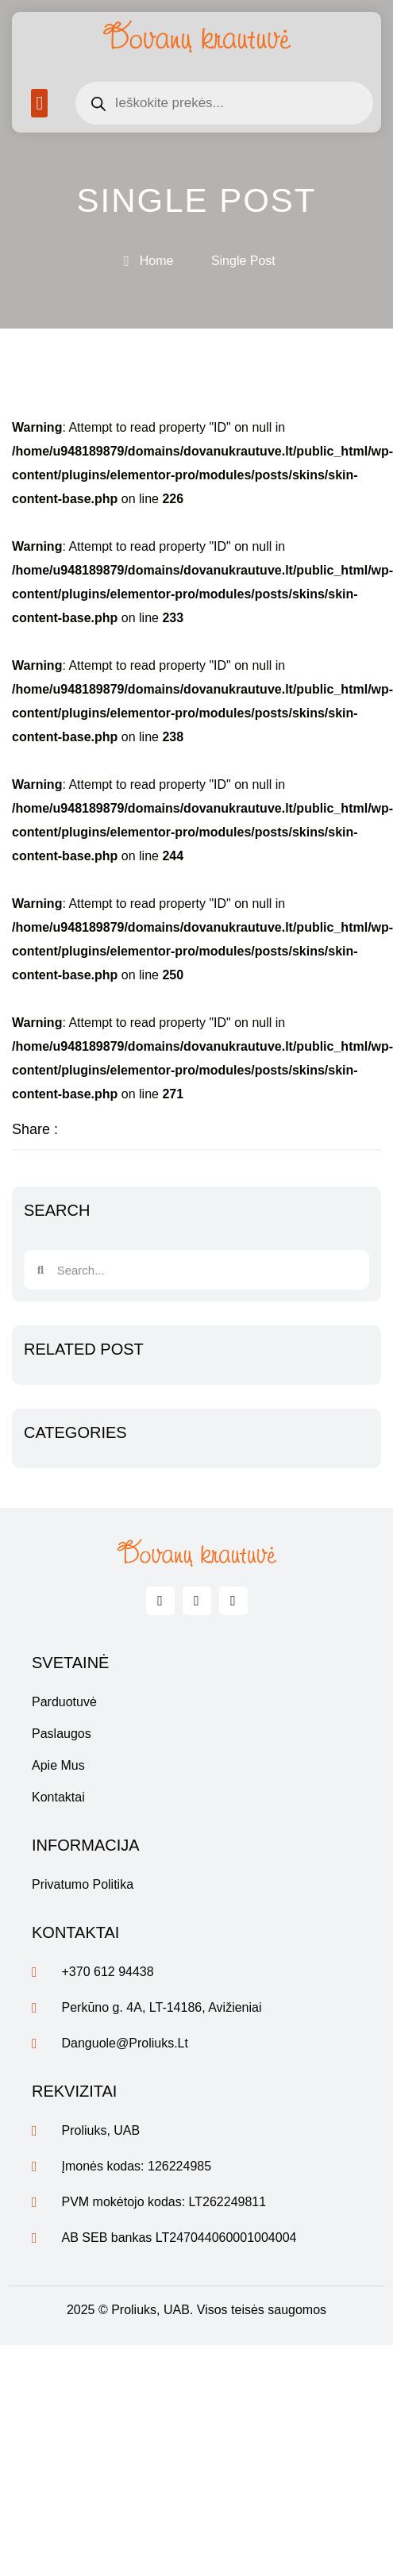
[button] (39, 103)
